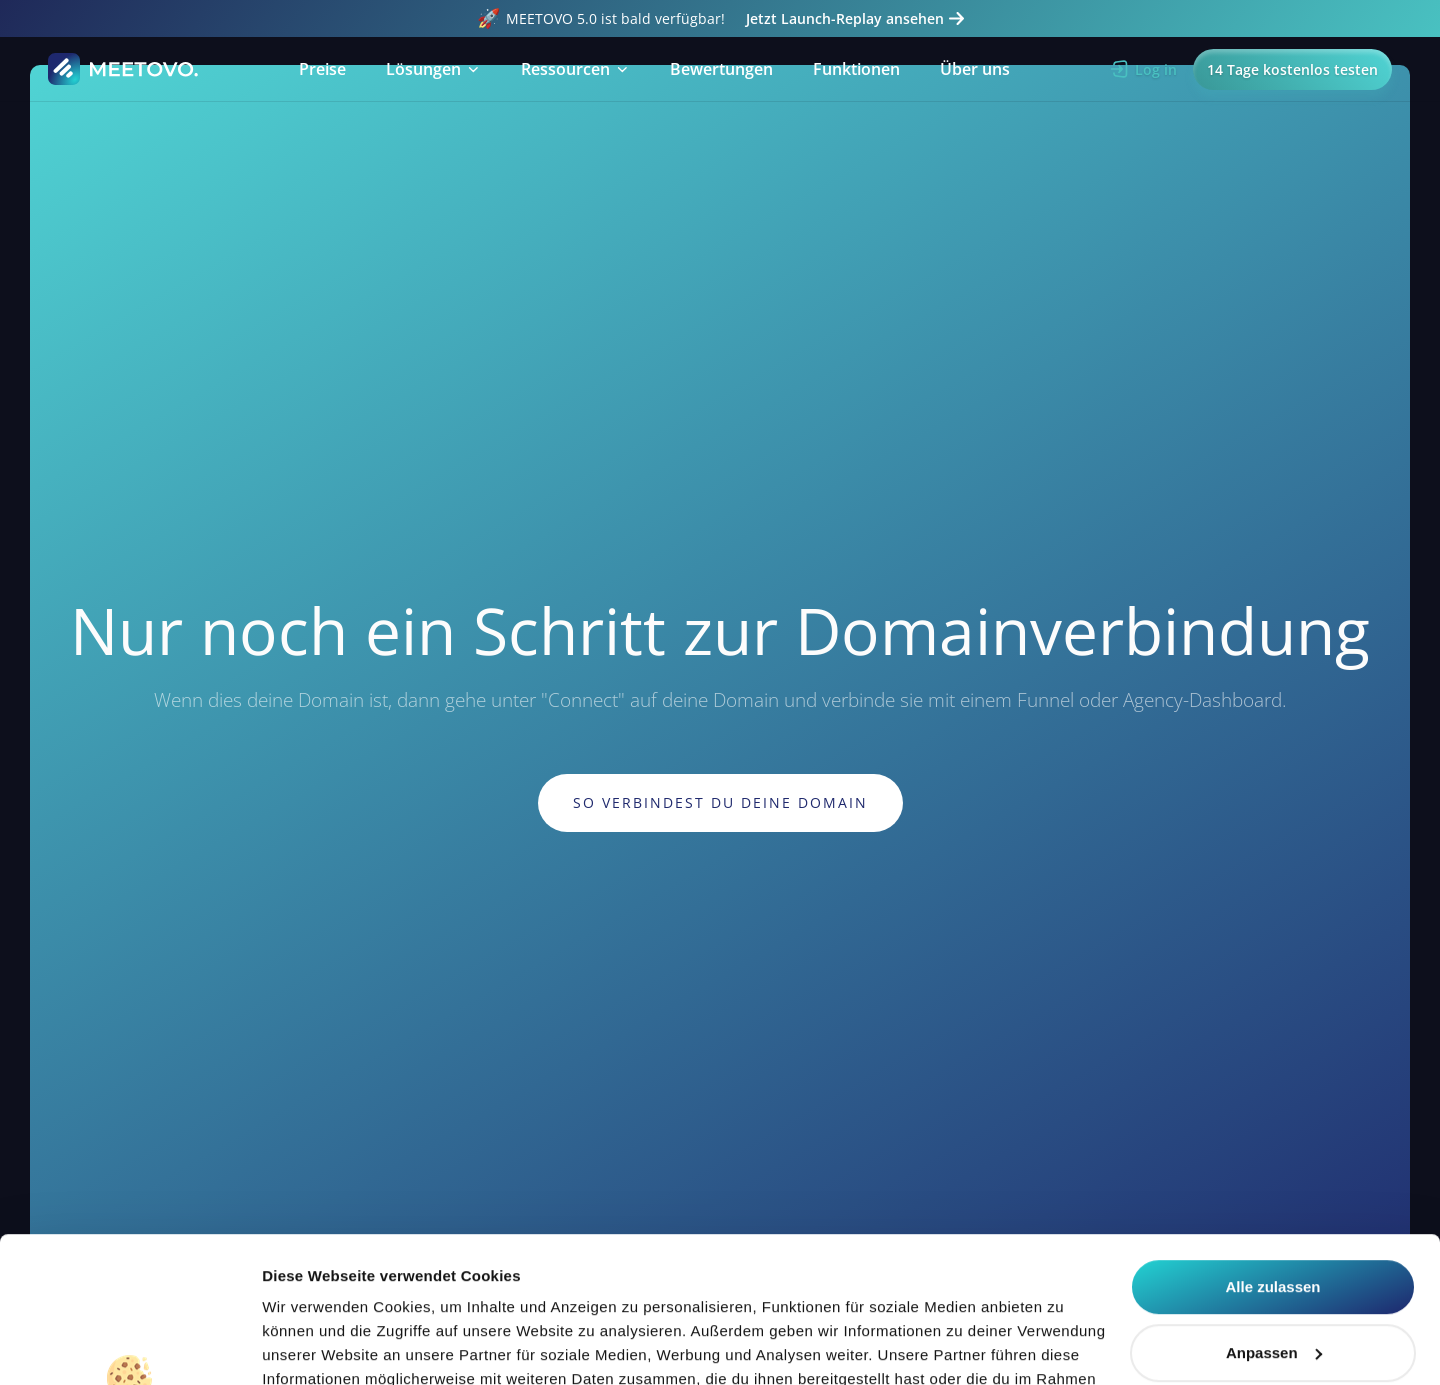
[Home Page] (124, 69)
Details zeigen (312, 1345)
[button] (433, 69)
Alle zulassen (1272, 1150)
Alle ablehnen (1273, 1281)
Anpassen (1274, 1215)
